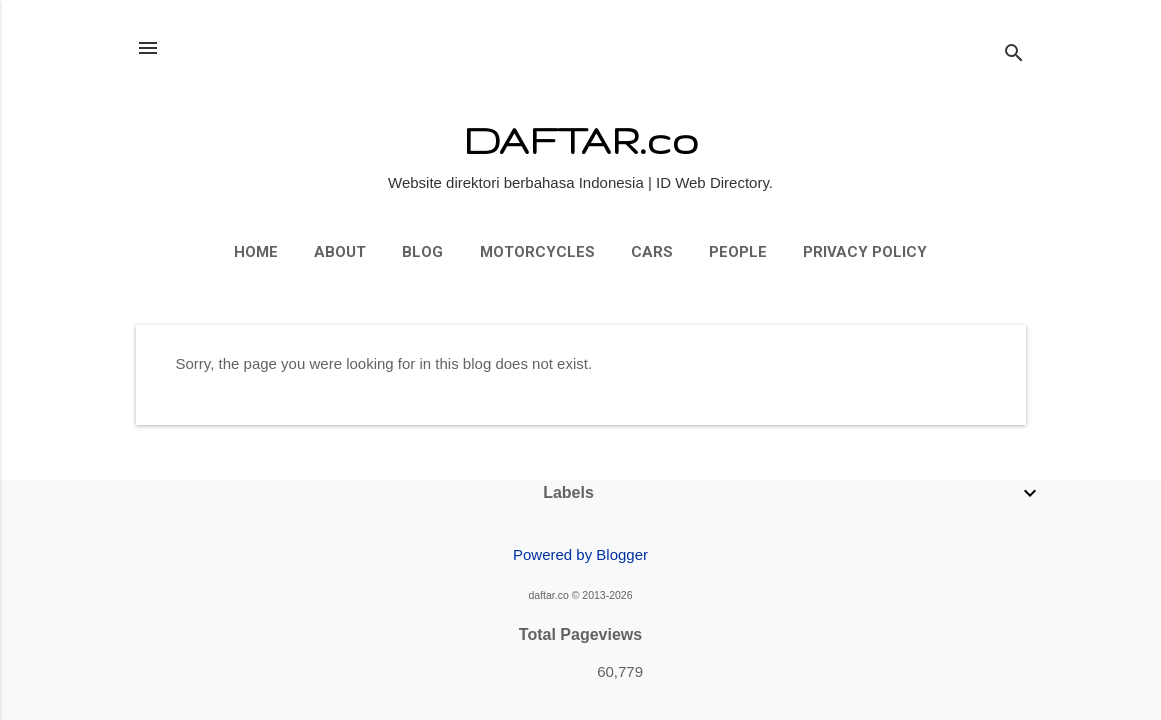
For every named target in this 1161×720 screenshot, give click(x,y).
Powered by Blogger (580, 554)
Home (256, 252)
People (738, 252)
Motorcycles (537, 252)
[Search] (1014, 54)
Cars (652, 252)
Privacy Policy (865, 252)
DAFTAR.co (580, 139)
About (340, 252)
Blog (422, 252)
